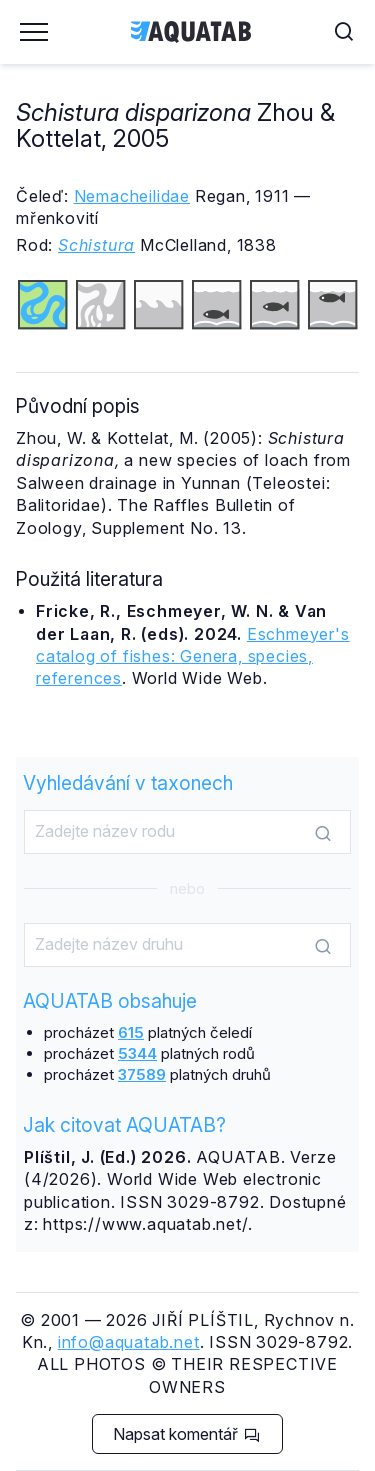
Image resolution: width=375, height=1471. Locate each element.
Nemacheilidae (132, 196)
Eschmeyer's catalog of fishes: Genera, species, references (193, 656)
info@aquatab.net (129, 1342)
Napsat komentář (186, 1434)
